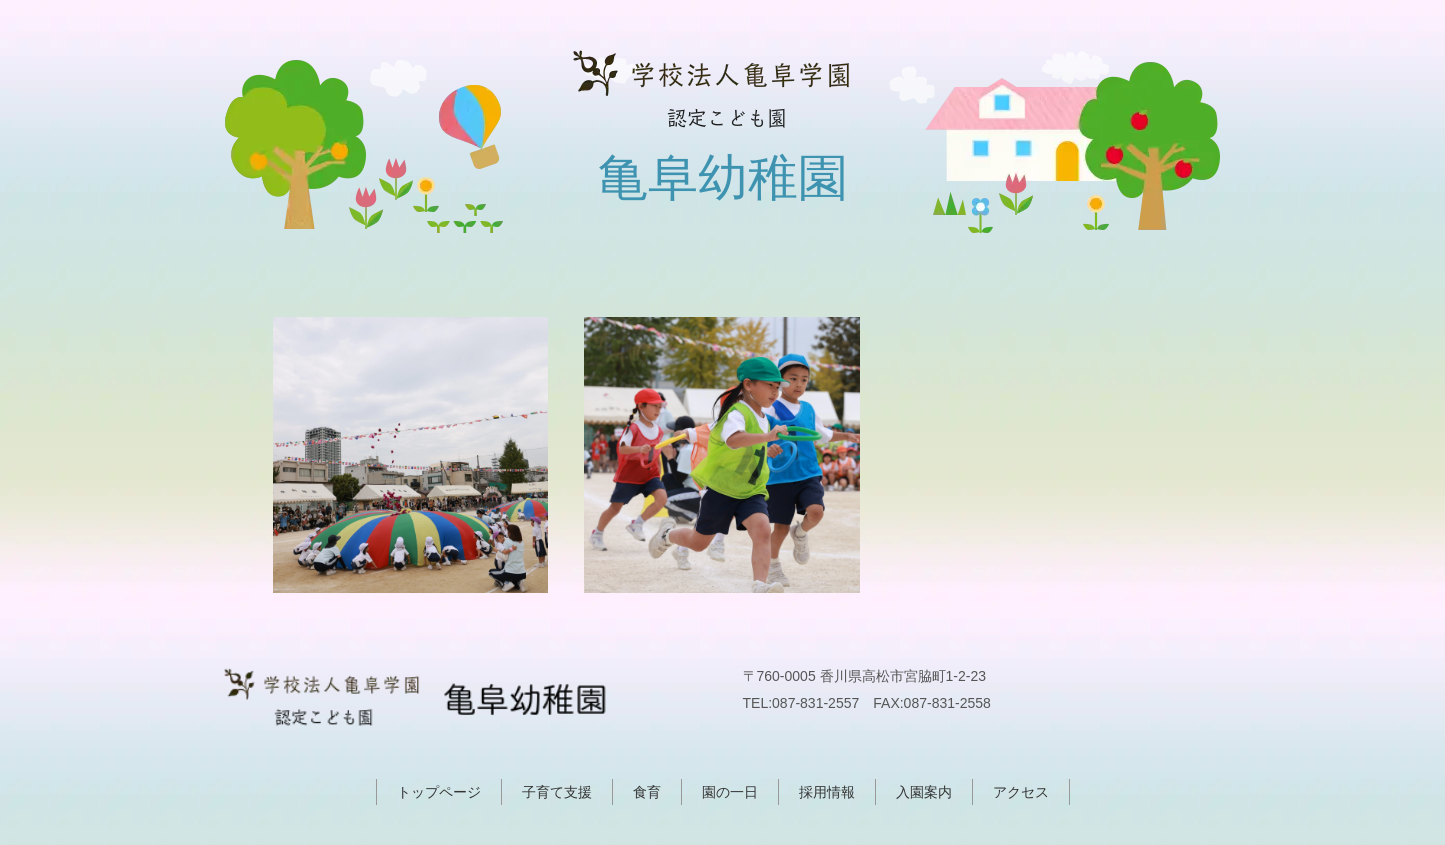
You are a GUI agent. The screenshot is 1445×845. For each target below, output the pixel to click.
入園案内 (924, 792)
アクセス (1021, 792)
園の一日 (730, 792)
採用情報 (827, 792)
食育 (647, 792)
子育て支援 (557, 792)
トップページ (439, 792)
